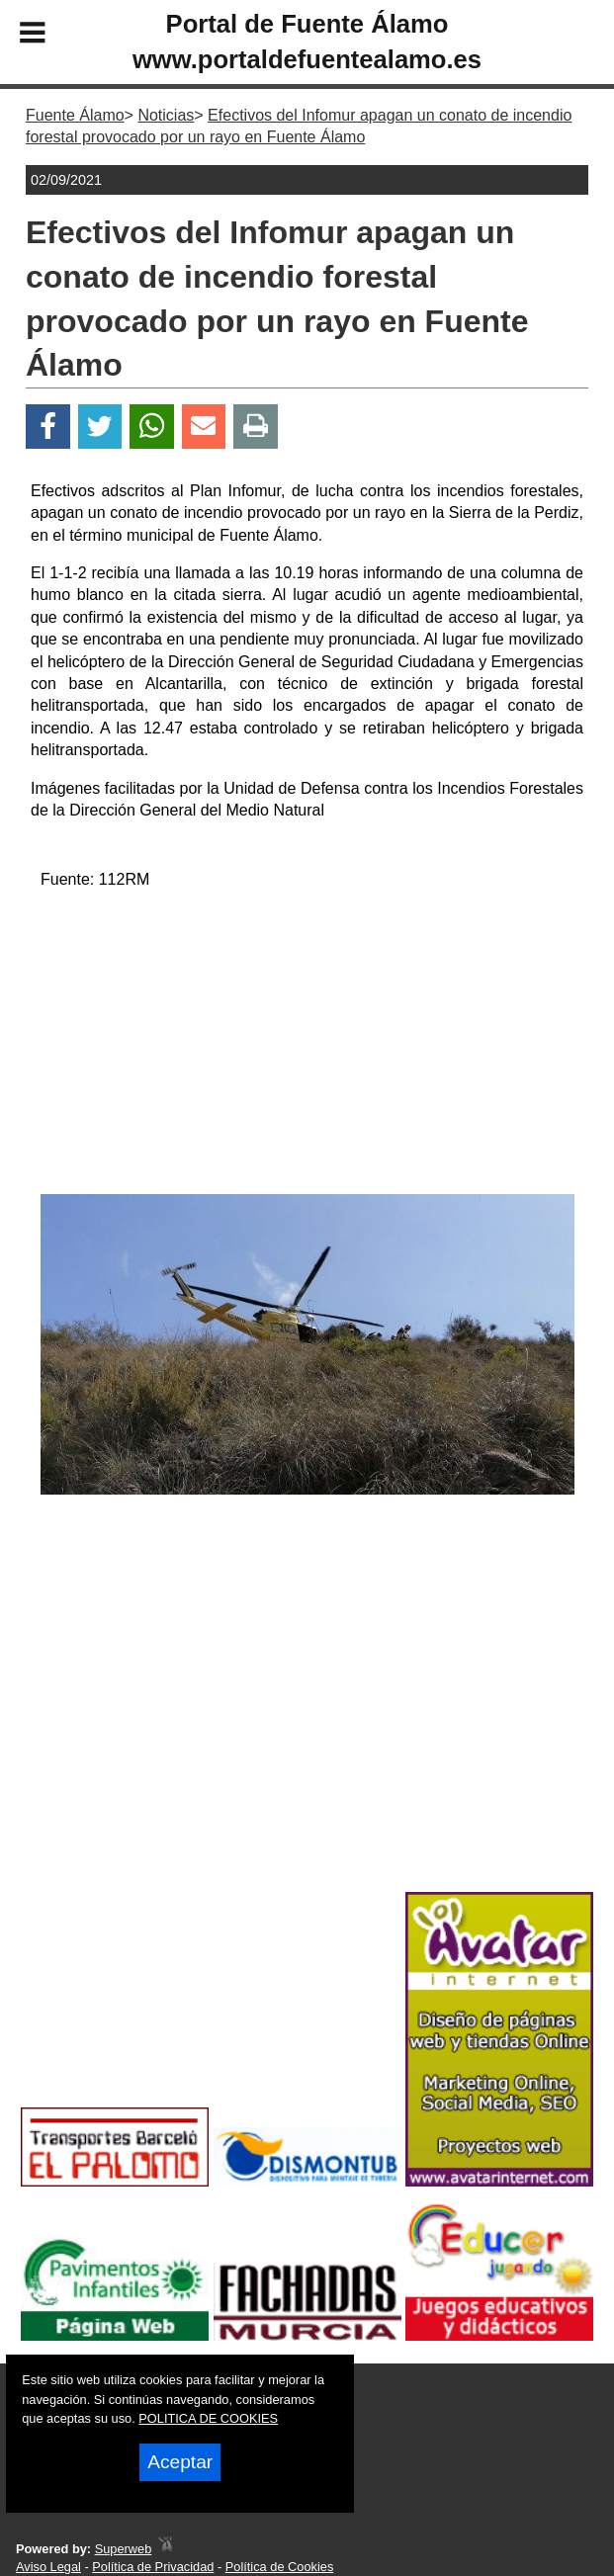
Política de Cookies (279, 2566)
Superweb (123, 2548)
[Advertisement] (307, 1045)
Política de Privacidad (153, 2566)
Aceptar (180, 2461)
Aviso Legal (48, 2566)
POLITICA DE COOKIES (208, 2418)
